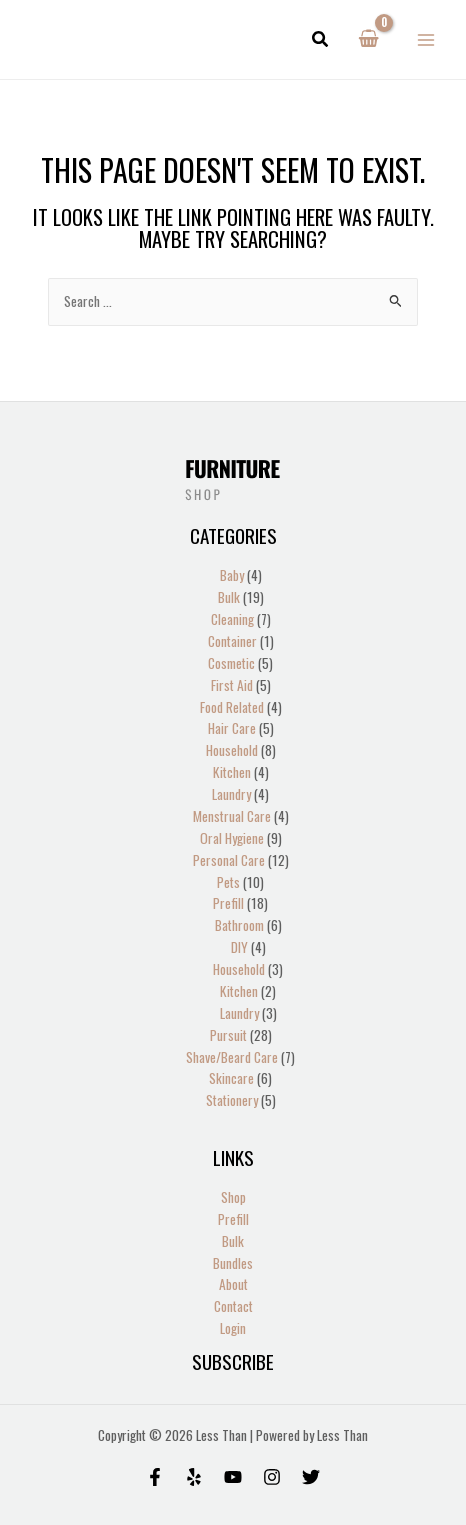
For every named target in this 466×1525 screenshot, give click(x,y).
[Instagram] (272, 1477)
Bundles (233, 1263)
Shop (233, 1197)
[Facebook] (155, 1477)
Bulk (233, 1241)
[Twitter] (311, 1477)
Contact (233, 1306)
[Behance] (233, 1477)
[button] (321, 40)
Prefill (233, 1219)
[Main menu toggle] (426, 39)
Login (233, 1328)
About (233, 1284)
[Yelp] (194, 1477)
